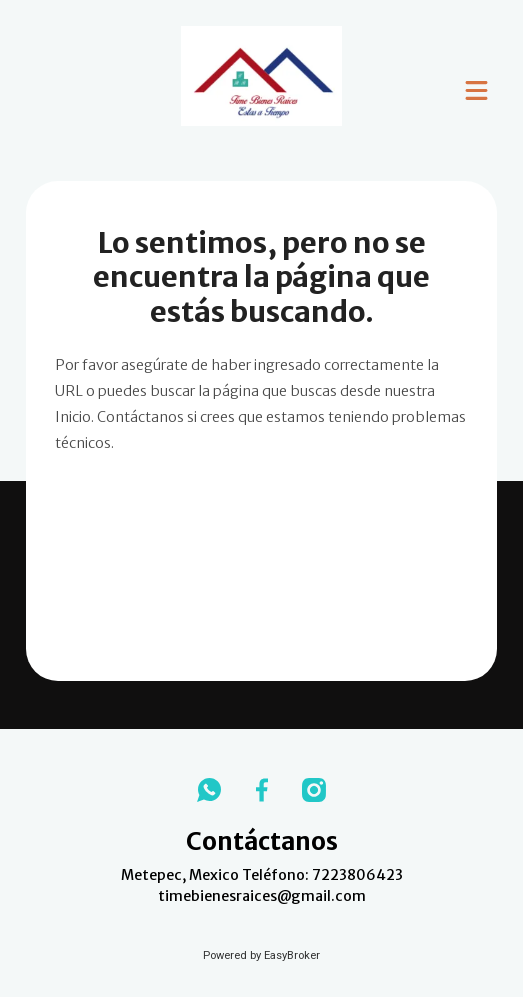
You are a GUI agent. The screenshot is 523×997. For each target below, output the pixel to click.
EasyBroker (292, 955)
